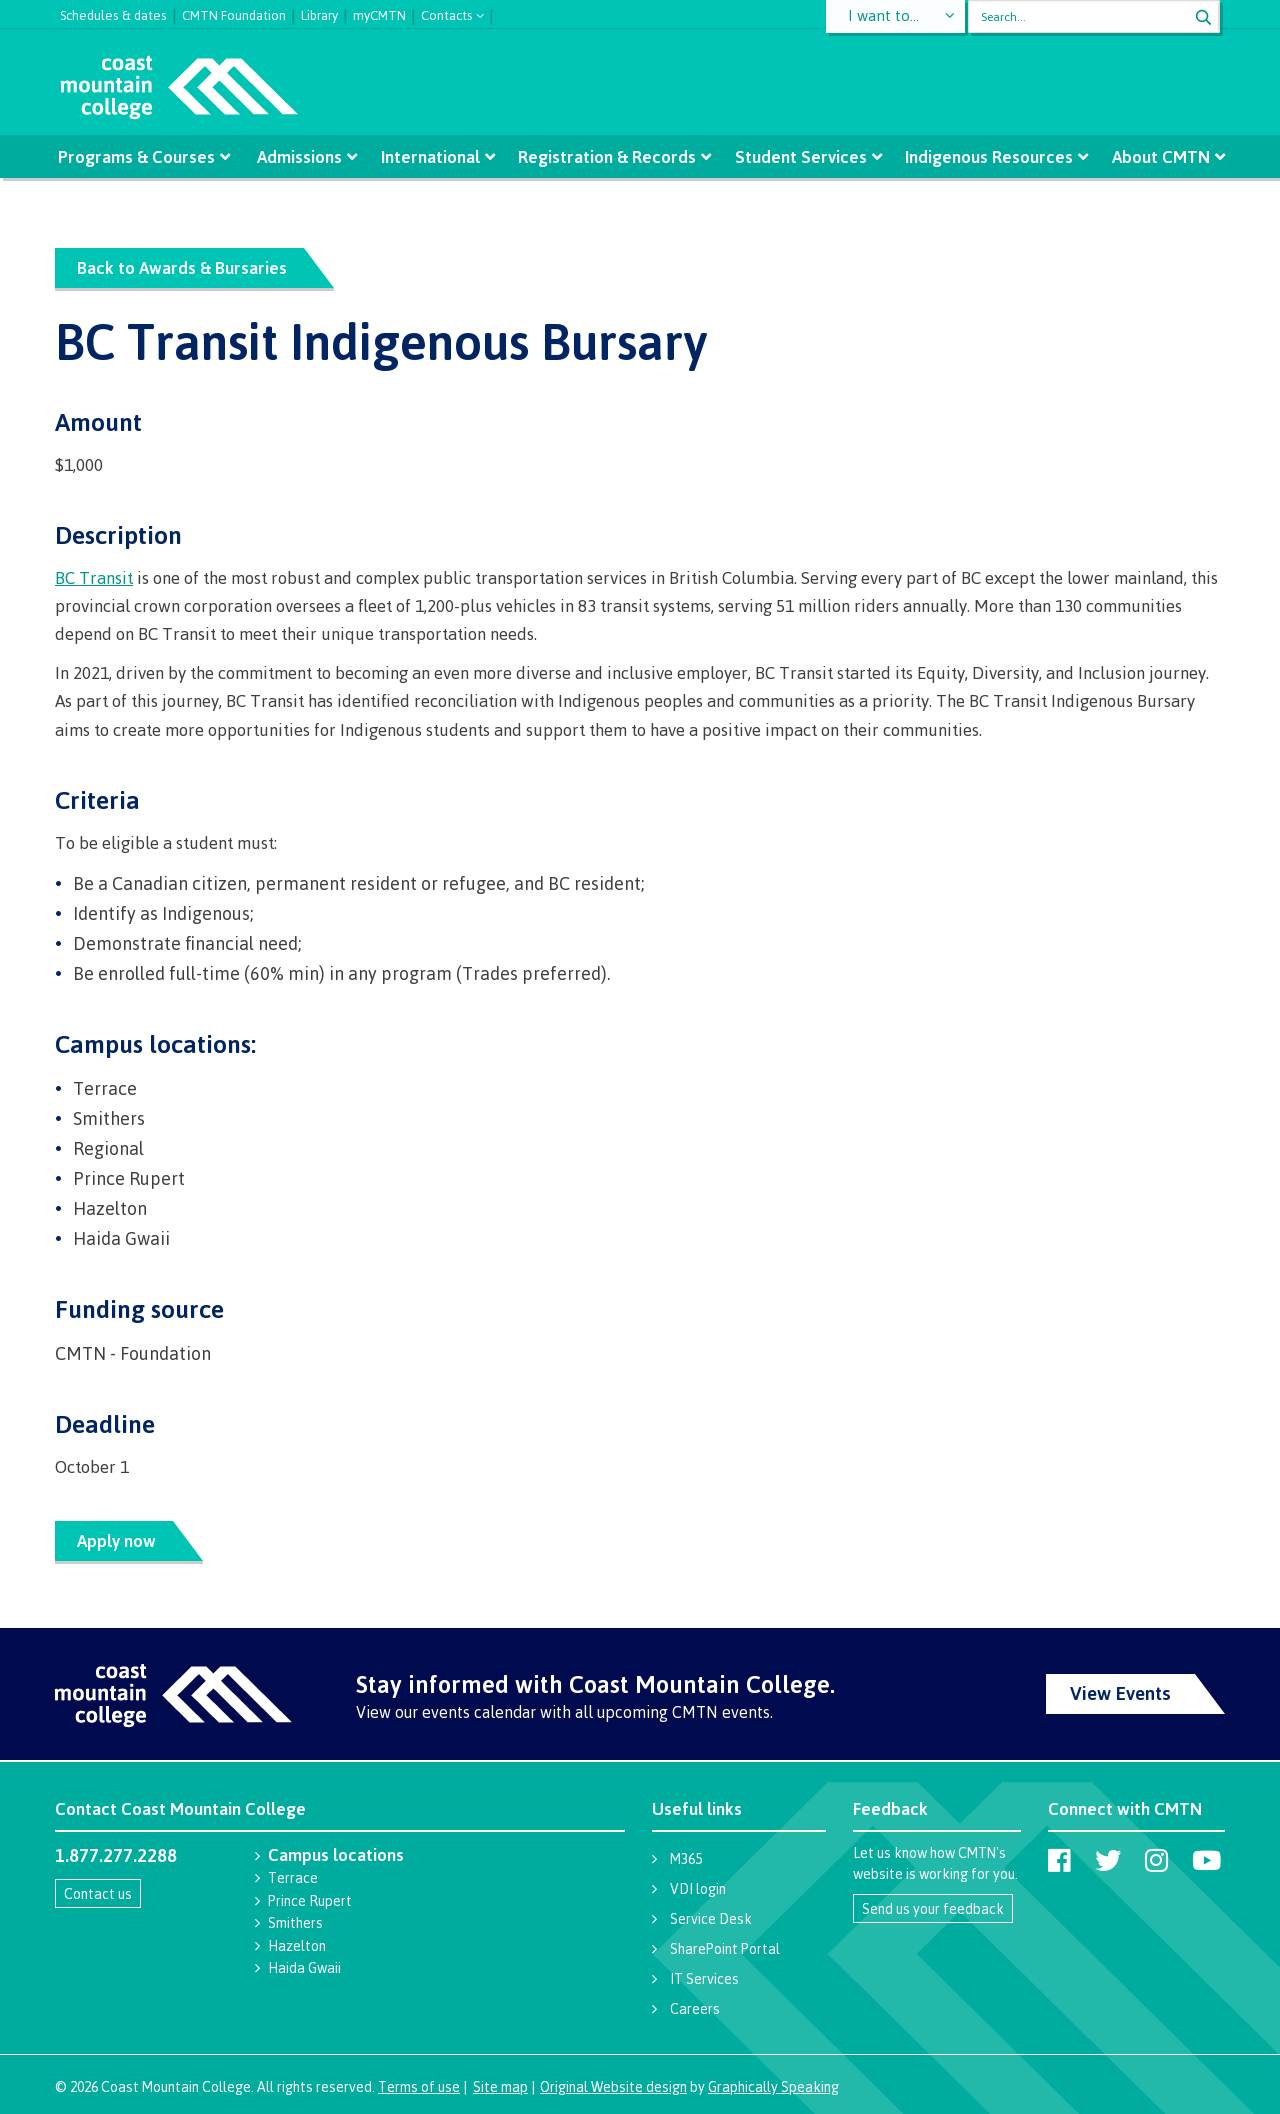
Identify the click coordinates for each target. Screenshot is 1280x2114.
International (430, 156)
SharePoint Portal (725, 1948)
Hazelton (297, 1945)
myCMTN (379, 13)
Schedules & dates (113, 13)
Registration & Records (607, 156)
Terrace (293, 1877)
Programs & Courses (140, 156)
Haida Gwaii (304, 1967)
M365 (686, 1858)
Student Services (799, 156)
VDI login (698, 1888)
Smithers (295, 1922)
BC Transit (94, 577)
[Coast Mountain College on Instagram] (1156, 1860)
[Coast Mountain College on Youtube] (1206, 1860)
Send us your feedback (933, 1908)
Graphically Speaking (773, 2086)
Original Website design (613, 2086)
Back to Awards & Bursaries (182, 267)
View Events (1120, 1693)
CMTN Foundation (234, 13)
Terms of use (419, 2086)
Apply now (116, 1540)
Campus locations (336, 1854)
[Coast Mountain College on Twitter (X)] (1108, 1860)
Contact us (98, 1893)
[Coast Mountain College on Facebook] (1059, 1860)
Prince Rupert (310, 1900)
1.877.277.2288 (116, 1855)
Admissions (301, 156)
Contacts (447, 13)
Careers (695, 2008)
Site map (500, 2086)
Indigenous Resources (986, 156)
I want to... (884, 16)
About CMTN (1156, 156)
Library (319, 13)
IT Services (704, 1978)
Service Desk (711, 1918)
